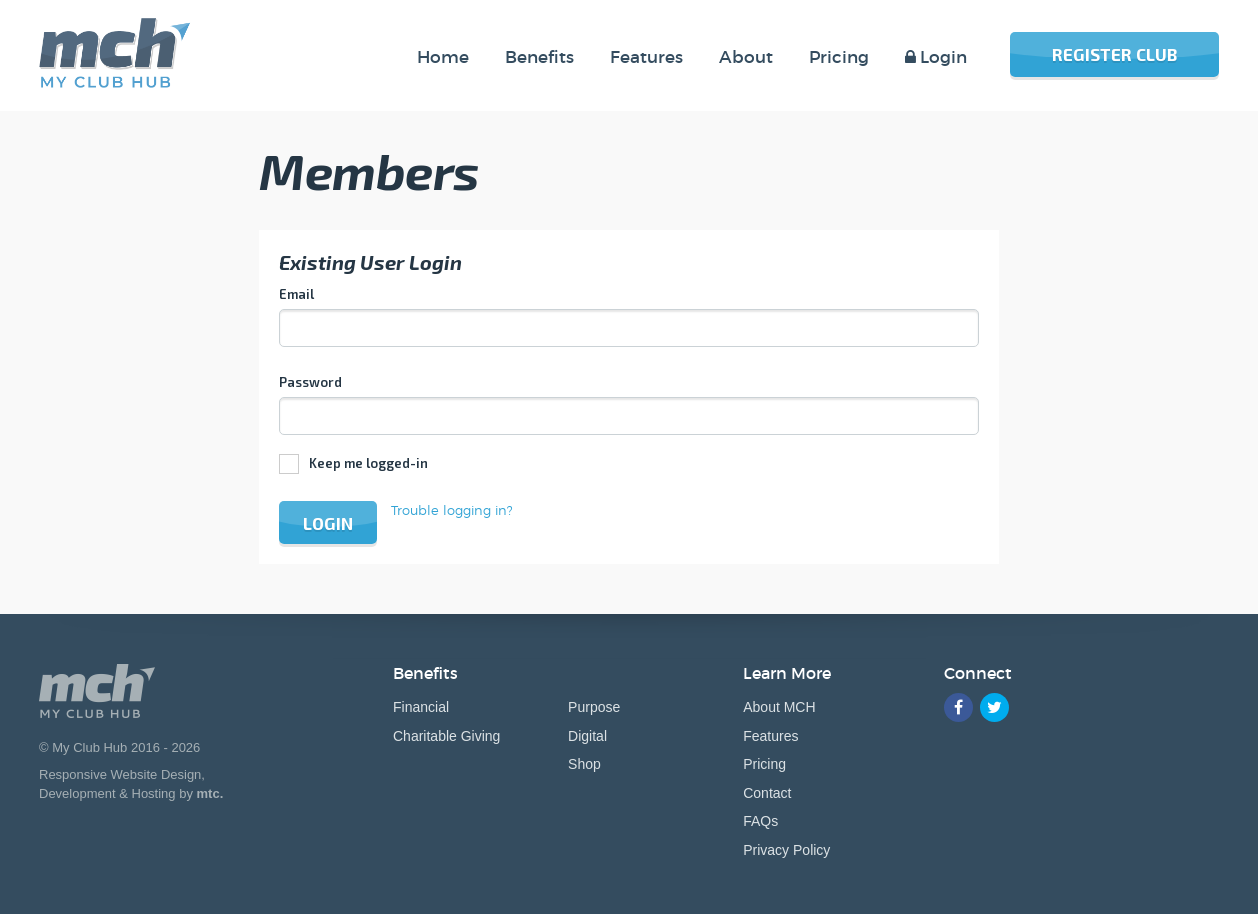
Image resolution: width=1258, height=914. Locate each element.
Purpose (594, 707)
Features (770, 736)
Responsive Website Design (120, 774)
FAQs (760, 821)
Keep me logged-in (368, 463)
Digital (587, 736)
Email (296, 294)
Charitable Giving (446, 736)
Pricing (764, 764)
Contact (767, 793)
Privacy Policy (786, 850)
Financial (421, 707)
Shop (584, 764)
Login (328, 523)
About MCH (779, 707)
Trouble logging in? (452, 510)
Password (310, 382)
